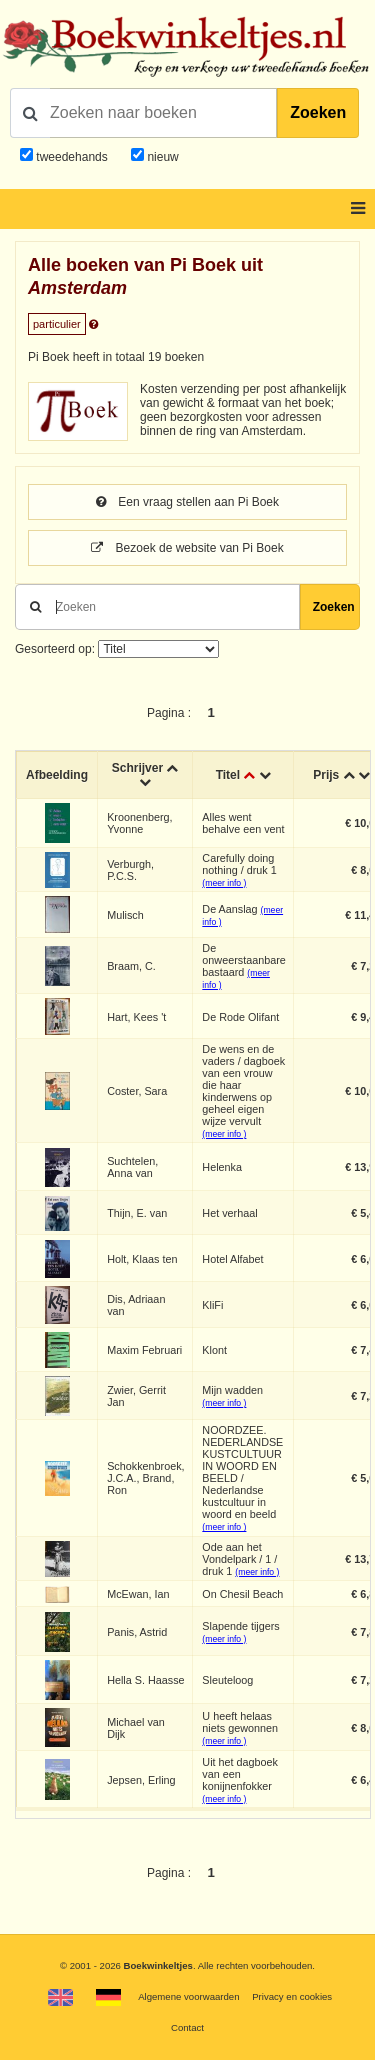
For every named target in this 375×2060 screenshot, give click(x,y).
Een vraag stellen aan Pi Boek (187, 502)
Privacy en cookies (292, 1996)
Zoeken (318, 112)
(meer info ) (224, 883)
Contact (187, 2027)
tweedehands (71, 157)
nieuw (161, 157)
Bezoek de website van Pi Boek (187, 548)
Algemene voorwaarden (188, 1996)
